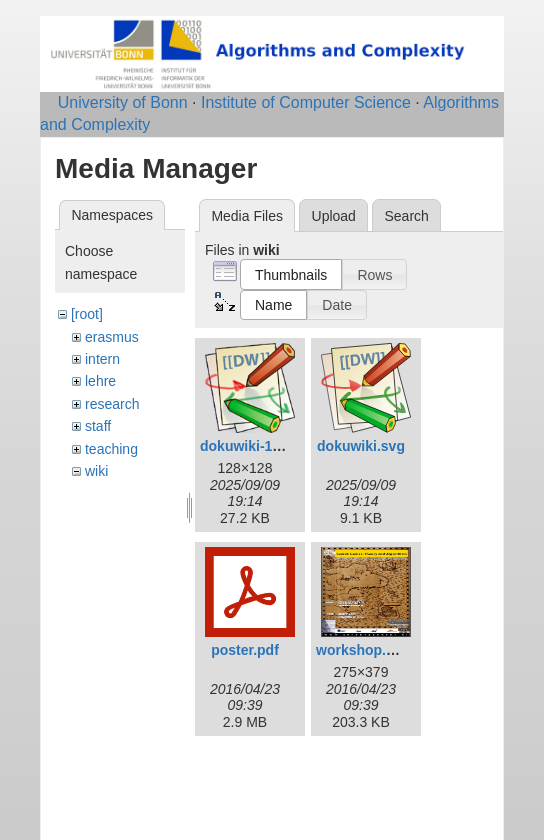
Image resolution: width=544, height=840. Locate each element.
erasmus (112, 337)
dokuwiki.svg (361, 446)
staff (98, 426)
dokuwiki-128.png (258, 446)
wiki (96, 471)
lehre (100, 381)
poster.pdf (245, 650)
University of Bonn (123, 102)
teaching (111, 449)
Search (406, 216)
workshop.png (364, 650)
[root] (87, 314)
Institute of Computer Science (306, 102)
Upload (334, 216)
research (112, 404)
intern (102, 359)
